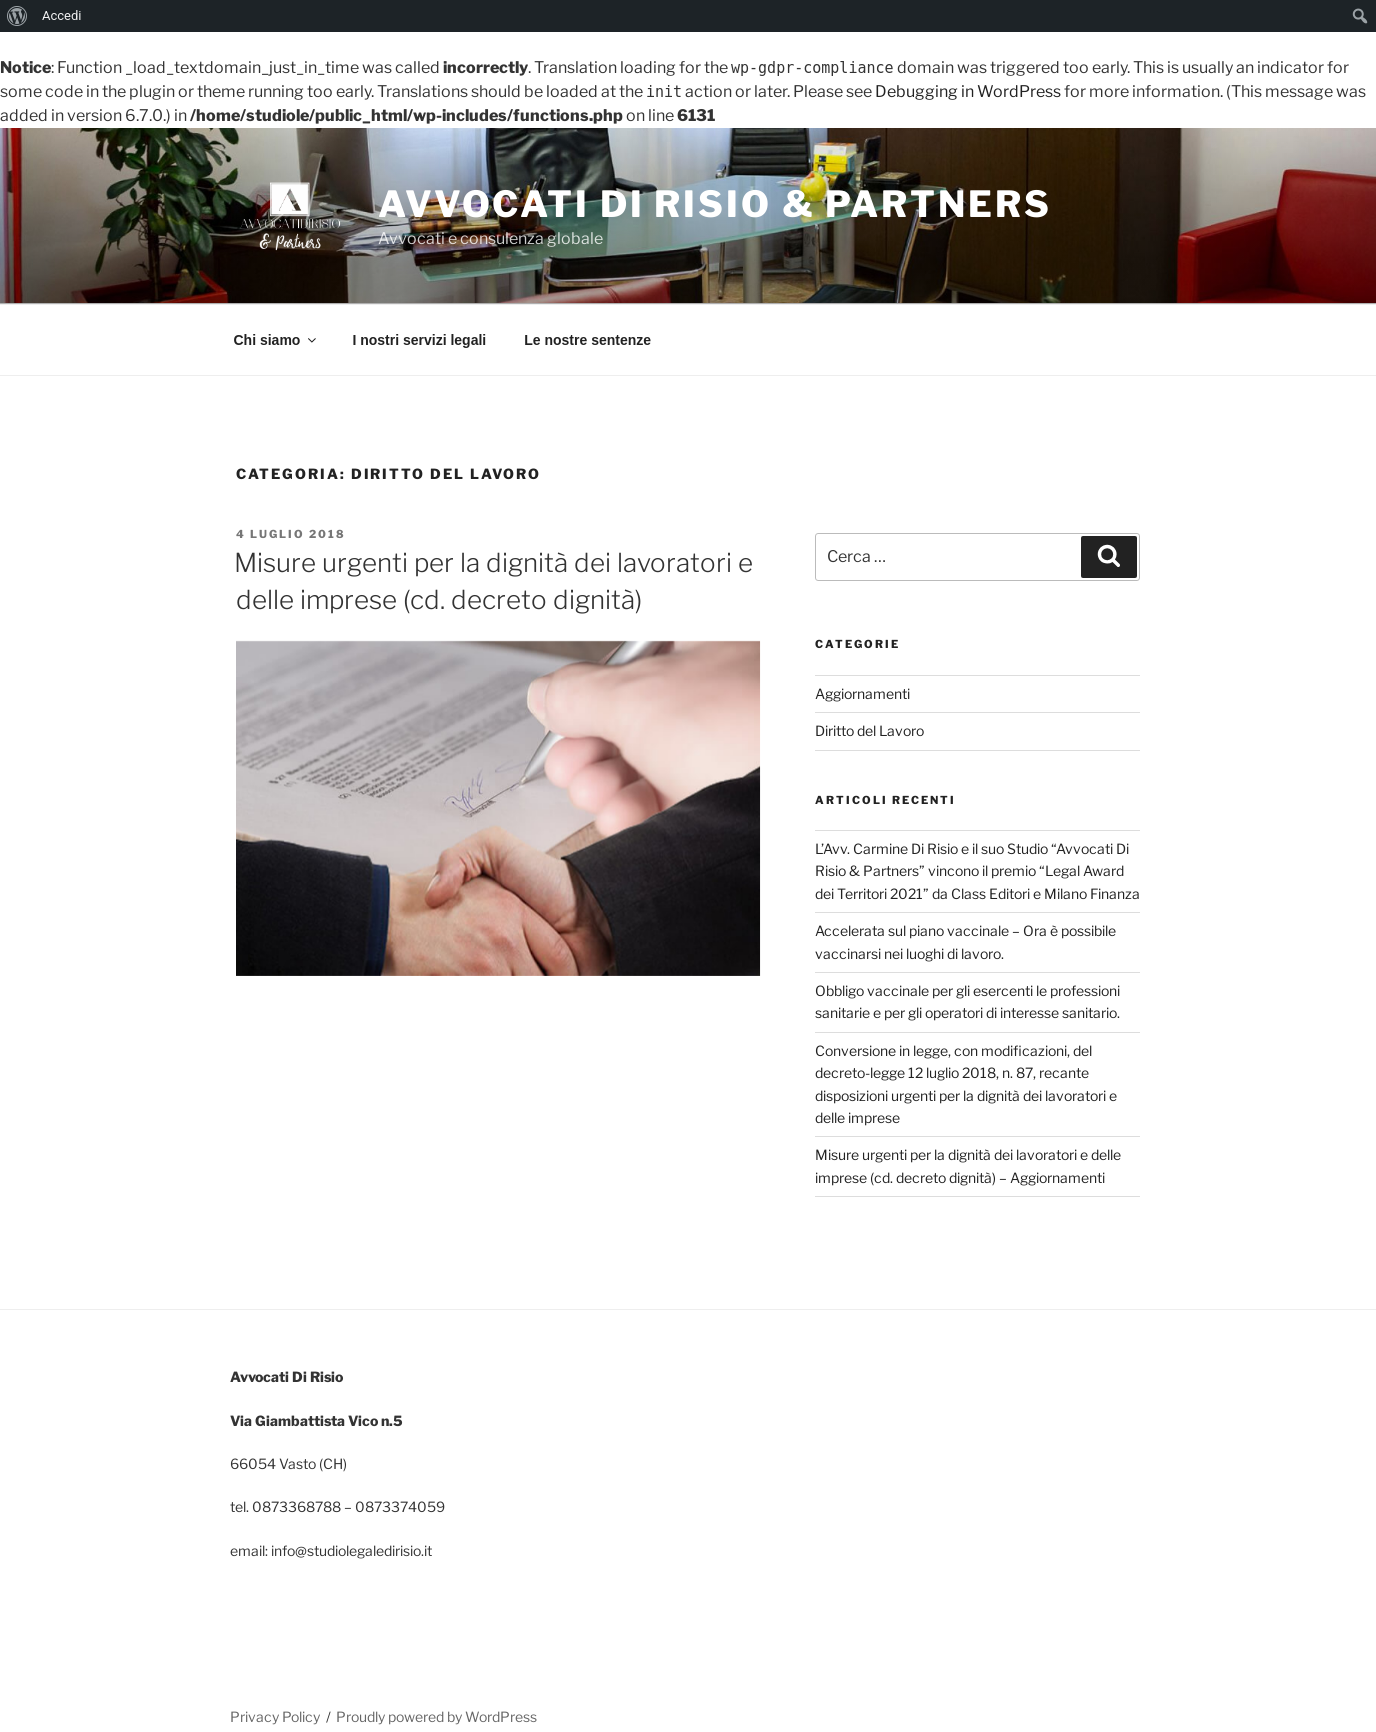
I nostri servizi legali (419, 340)
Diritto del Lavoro (869, 730)
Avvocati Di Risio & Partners (715, 204)
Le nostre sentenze (587, 340)
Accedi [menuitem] (61, 15)
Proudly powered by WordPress (436, 1716)
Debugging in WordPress (968, 91)
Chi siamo (277, 340)
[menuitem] (17, 16)
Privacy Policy (275, 1716)
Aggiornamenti (862, 693)
